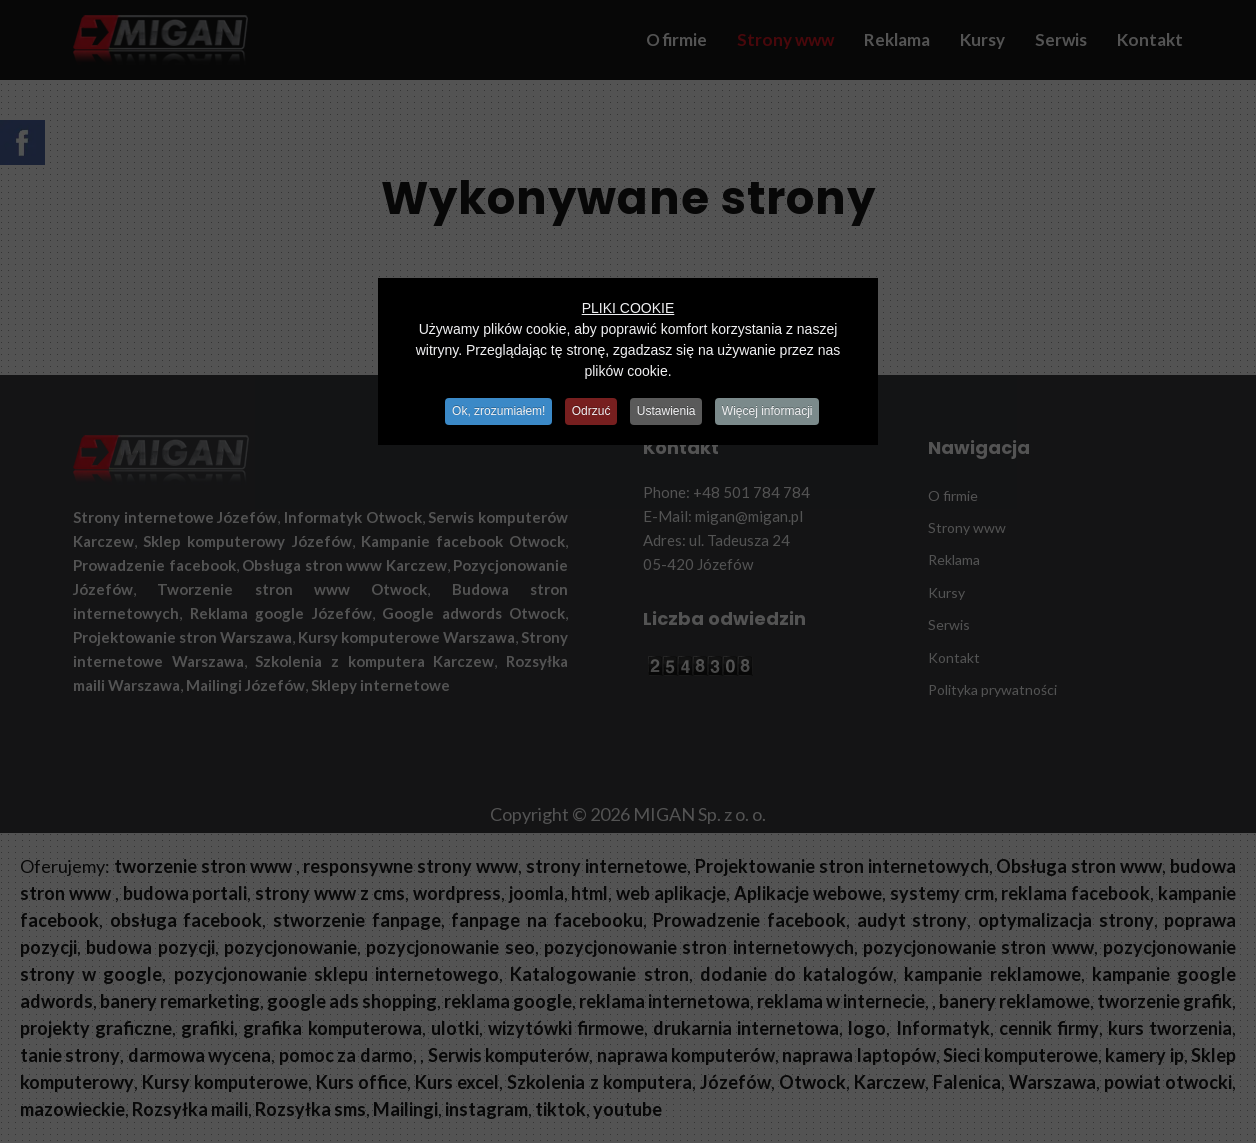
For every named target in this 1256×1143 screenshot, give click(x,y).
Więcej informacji (773, 410)
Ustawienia (668, 410)
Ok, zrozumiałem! (493, 410)
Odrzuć (590, 410)
